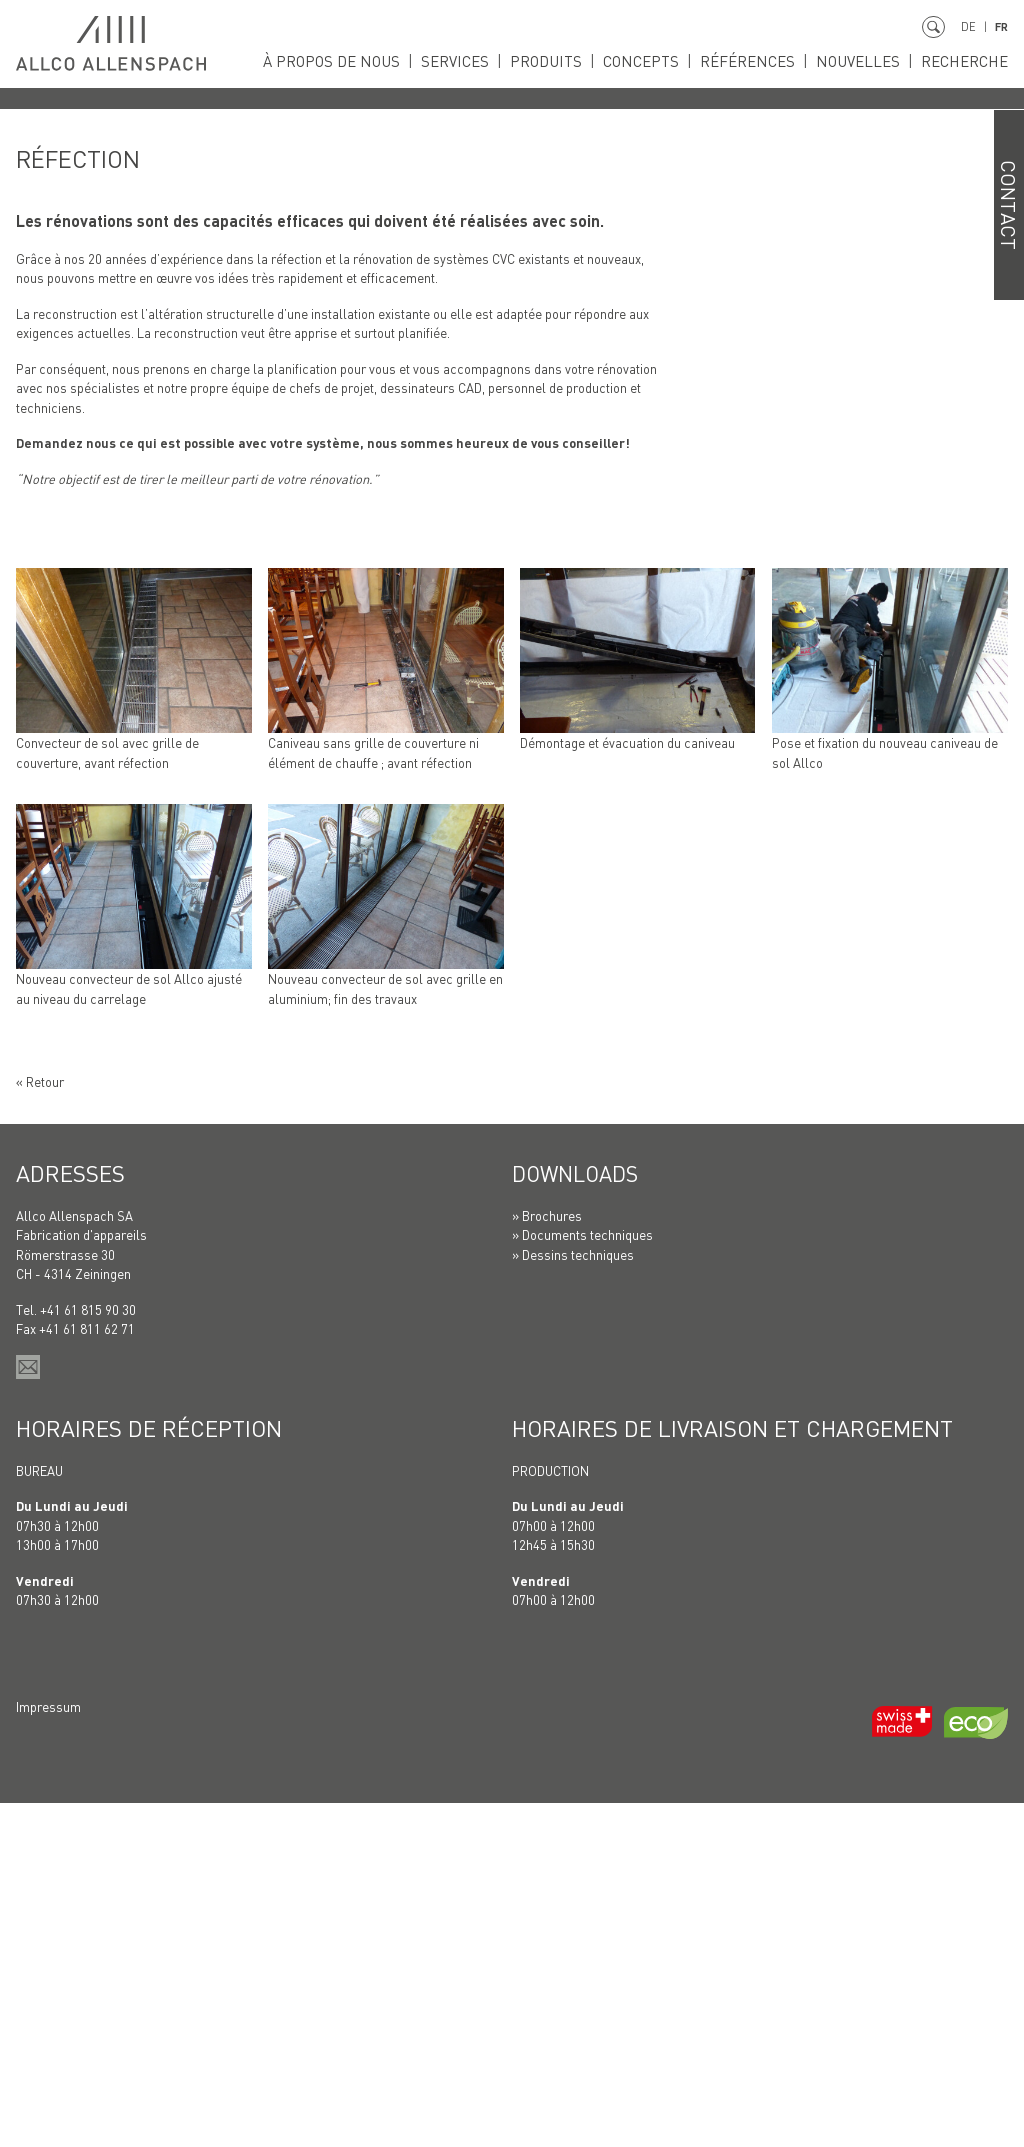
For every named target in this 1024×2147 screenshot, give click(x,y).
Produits (559, 61)
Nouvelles (861, 61)
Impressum (48, 2050)
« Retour (40, 1425)
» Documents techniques (582, 1579)
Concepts (650, 61)
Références (753, 61)
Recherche (965, 61)
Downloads (579, 1516)
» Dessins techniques (573, 1598)
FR (1000, 26)
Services (470, 61)
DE (966, 26)
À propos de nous (349, 61)
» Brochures (547, 1559)
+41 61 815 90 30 (88, 1653)
